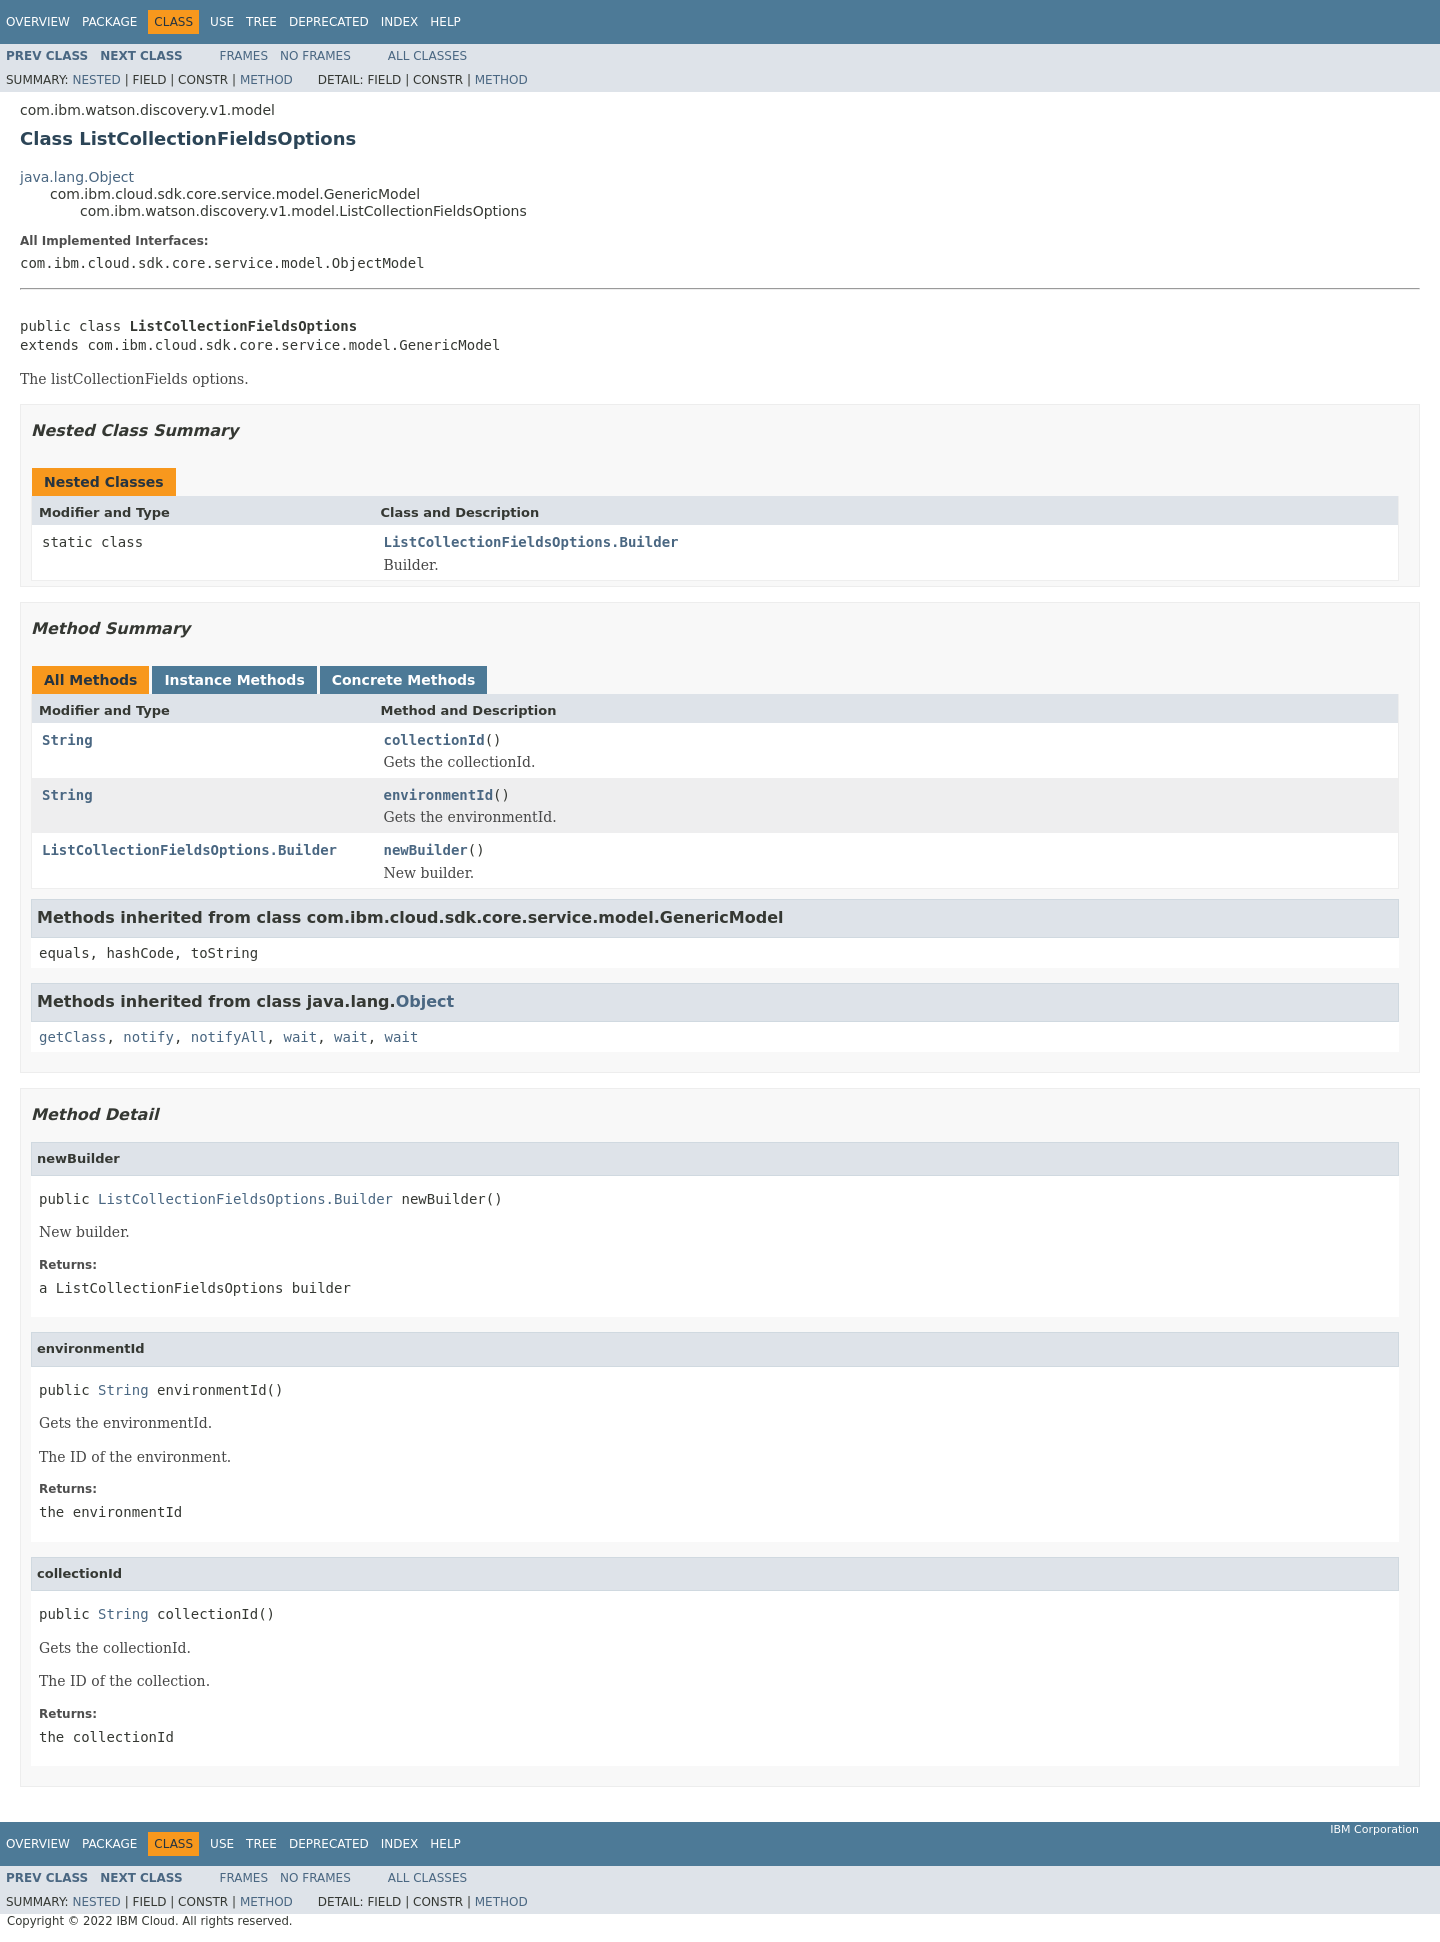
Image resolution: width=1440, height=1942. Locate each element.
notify (148, 1037)
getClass (72, 1037)
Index (400, 22)
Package (109, 22)
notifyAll (229, 1037)
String (67, 740)
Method (266, 80)
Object (425, 1001)
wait (300, 1037)
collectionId (434, 740)
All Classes (427, 56)
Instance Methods (234, 680)
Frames (244, 56)
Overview (38, 22)
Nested (96, 80)
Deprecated (329, 22)
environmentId (439, 795)
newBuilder (426, 850)
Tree (261, 22)
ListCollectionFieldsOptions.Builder (531, 542)
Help (445, 22)
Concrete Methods (404, 680)
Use (222, 22)
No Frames (315, 56)
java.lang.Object (77, 177)
